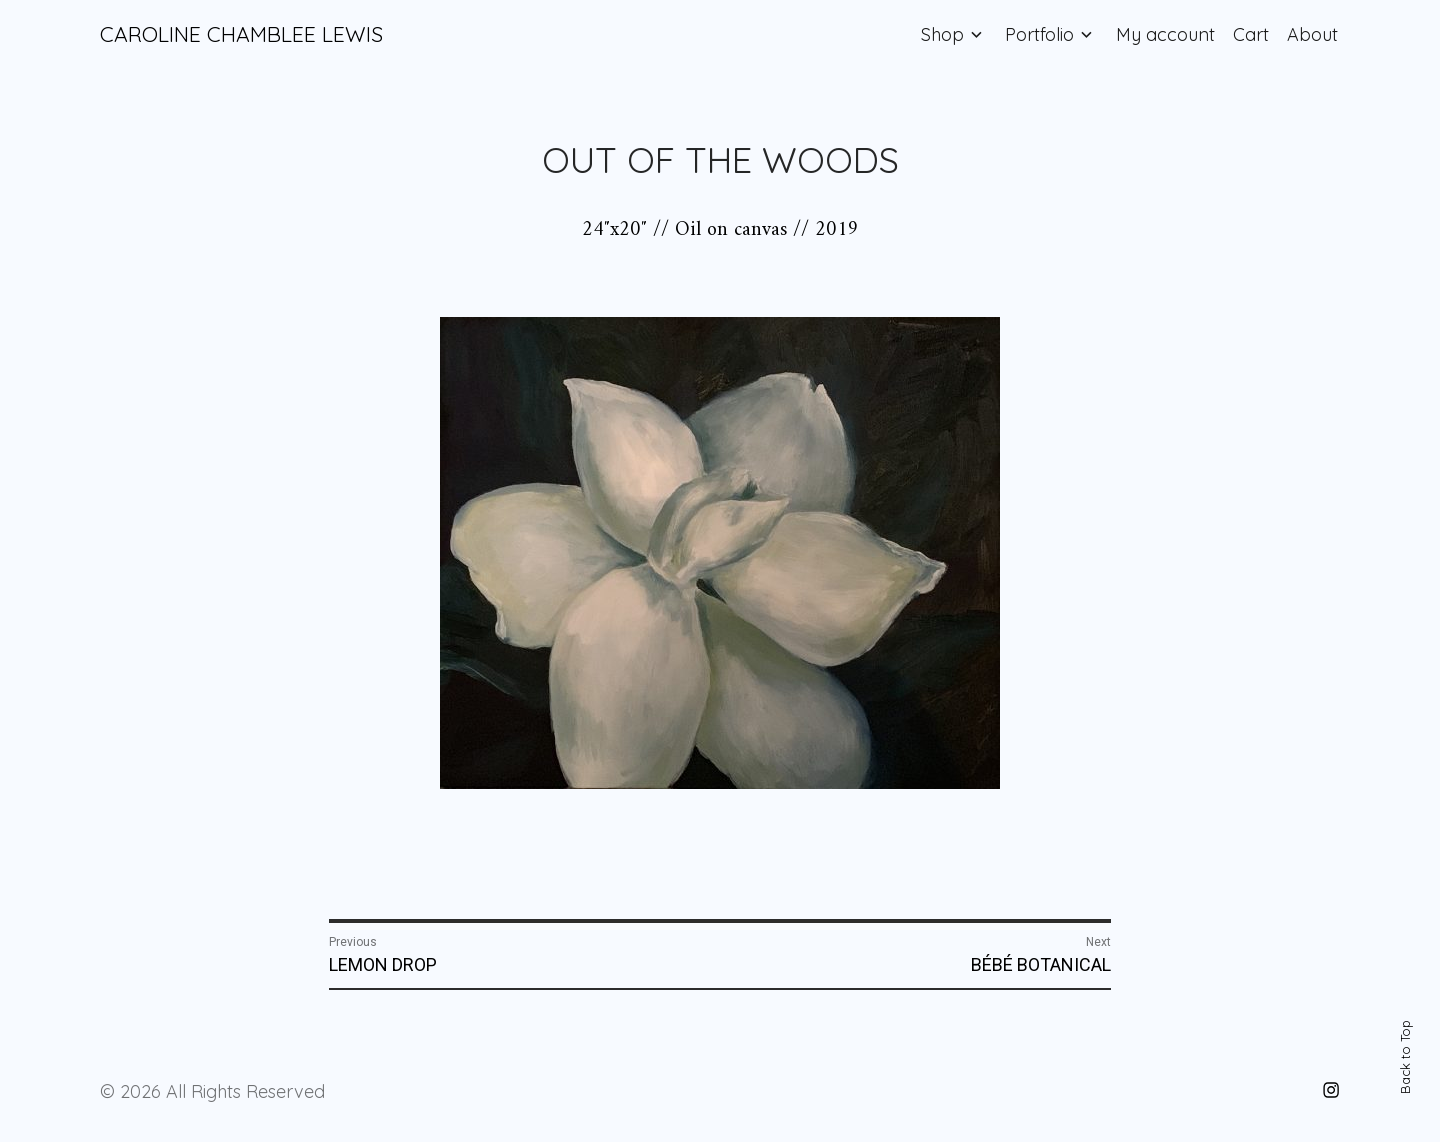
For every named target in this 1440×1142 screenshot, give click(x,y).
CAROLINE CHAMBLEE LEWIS (241, 34)
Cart (1251, 34)
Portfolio (1039, 34)
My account (1165, 34)
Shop (942, 34)
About (1312, 34)
